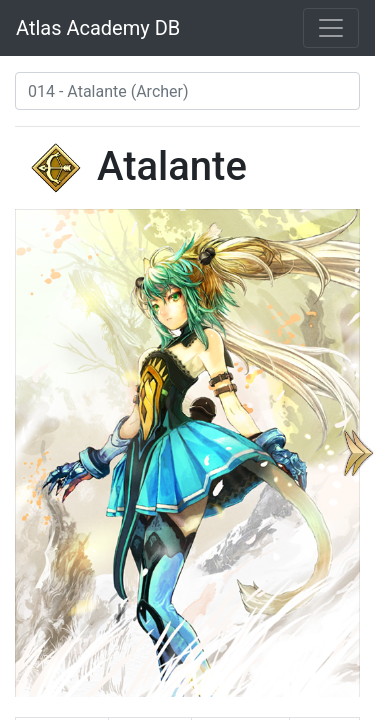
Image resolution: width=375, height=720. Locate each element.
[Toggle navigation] (331, 28)
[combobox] (187, 91)
